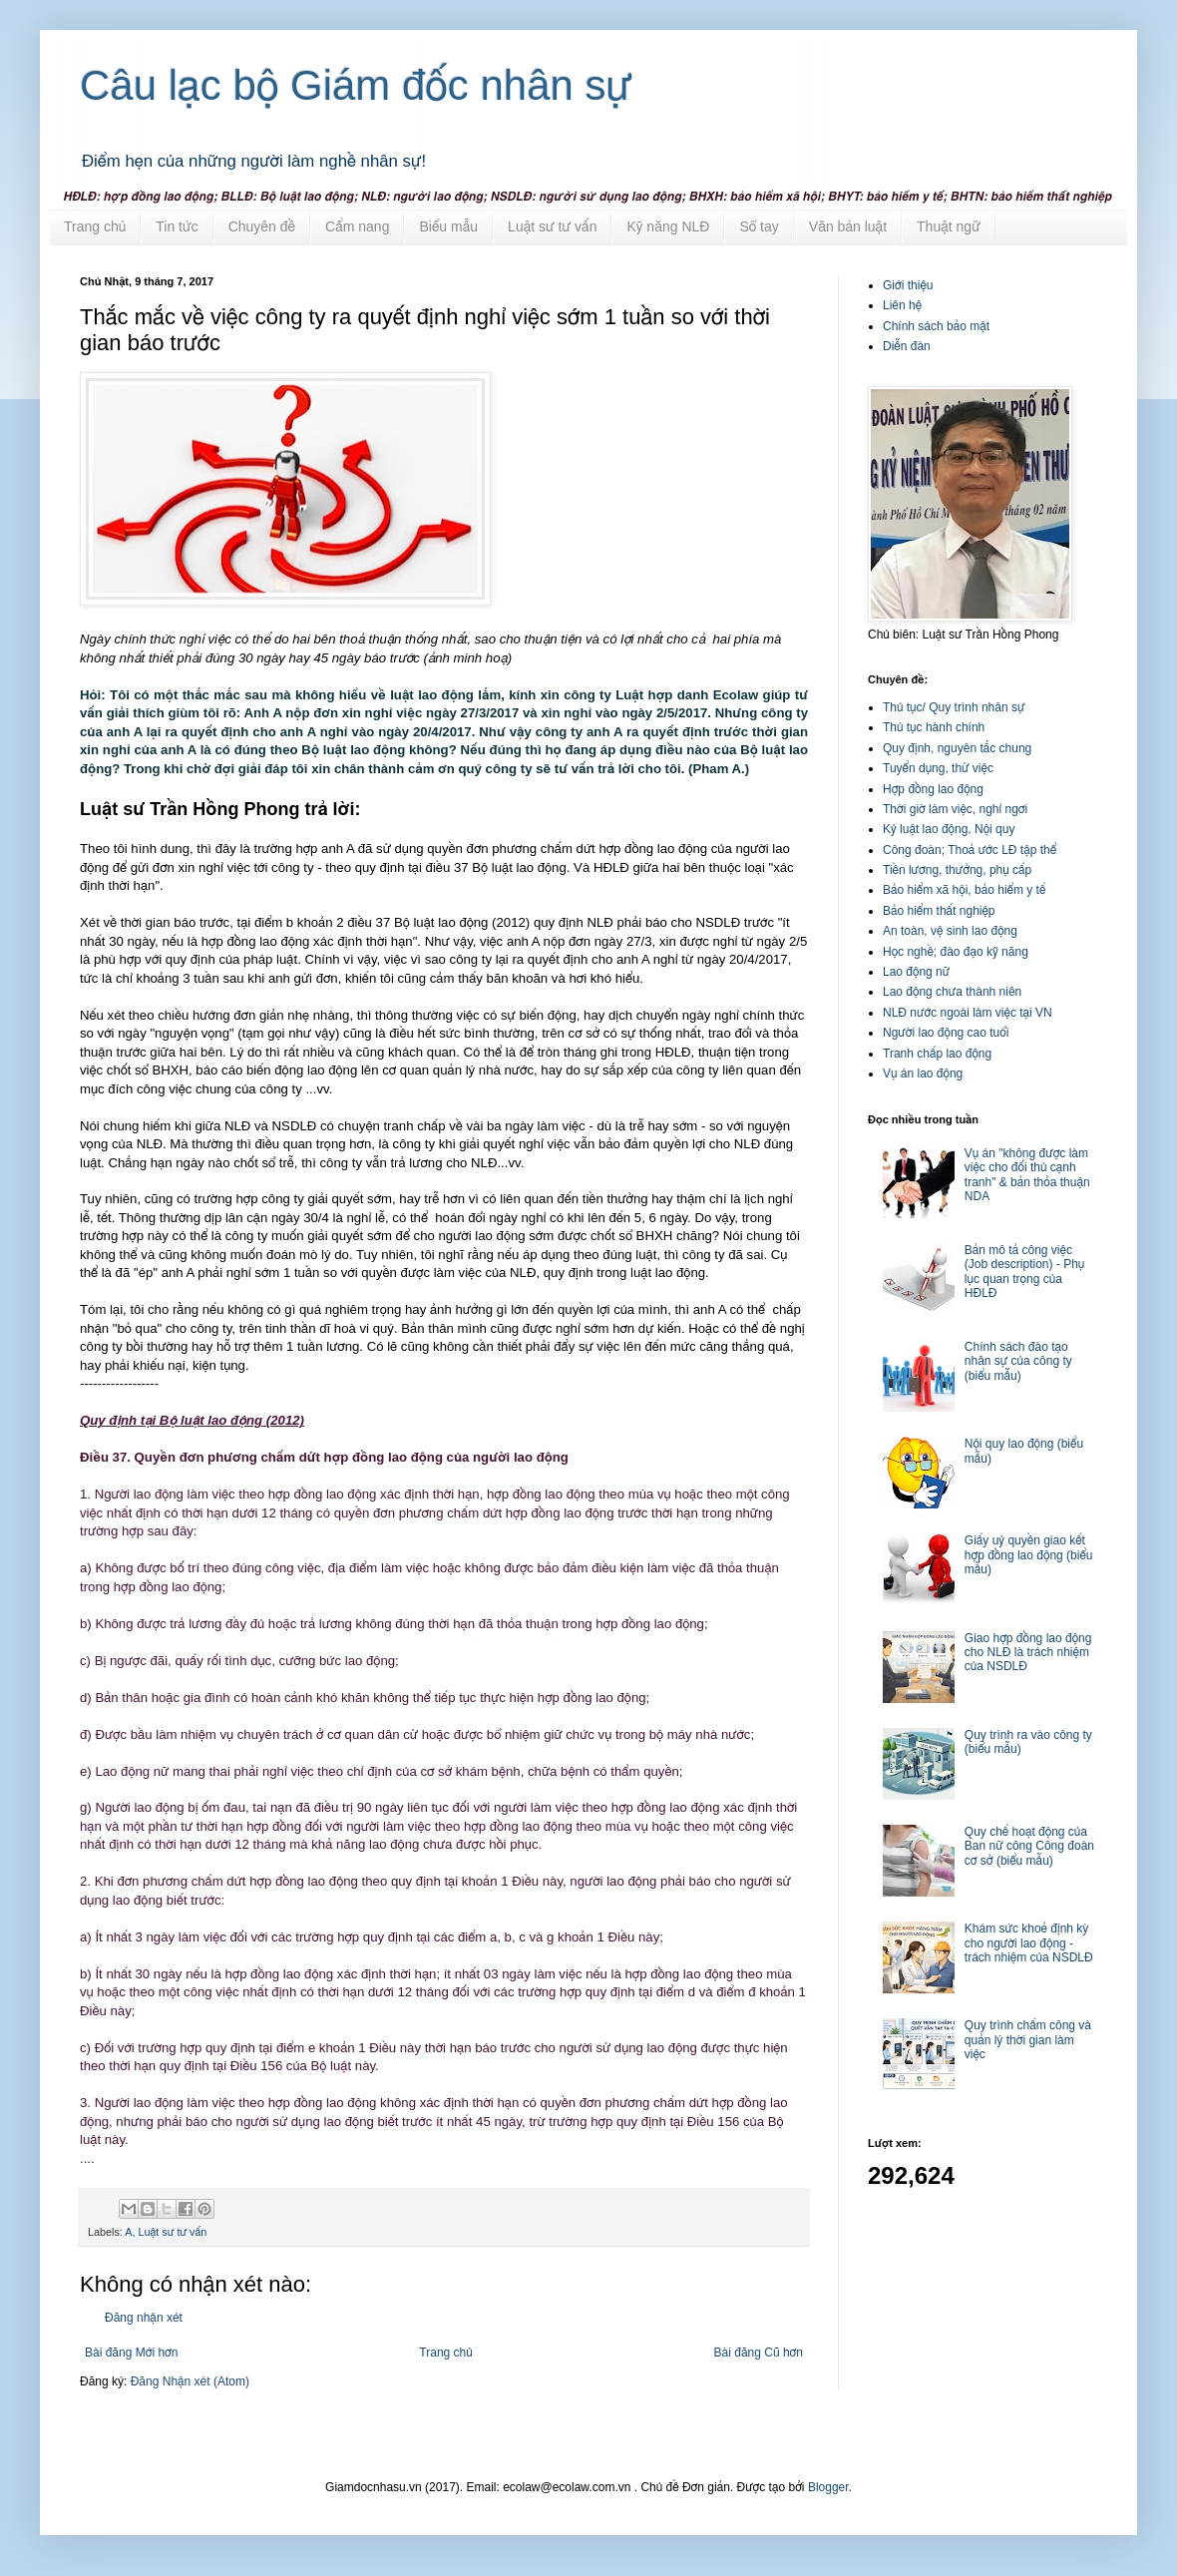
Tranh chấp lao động (937, 1054)
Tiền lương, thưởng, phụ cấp (957, 870)
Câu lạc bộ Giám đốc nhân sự (356, 85)
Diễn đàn (907, 346)
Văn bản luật (848, 226)
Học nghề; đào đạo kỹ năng (955, 952)
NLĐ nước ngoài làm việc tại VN (967, 1013)
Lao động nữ (916, 972)
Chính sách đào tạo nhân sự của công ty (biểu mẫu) (1018, 1361)
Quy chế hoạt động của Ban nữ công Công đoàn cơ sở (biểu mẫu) (1029, 1846)
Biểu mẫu (448, 226)
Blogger (828, 2487)
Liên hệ (902, 305)
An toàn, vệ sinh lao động (950, 931)
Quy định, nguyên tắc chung (957, 748)
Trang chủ (95, 226)
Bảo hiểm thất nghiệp (939, 911)
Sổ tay (758, 226)
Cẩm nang (357, 226)
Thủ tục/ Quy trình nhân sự (953, 707)
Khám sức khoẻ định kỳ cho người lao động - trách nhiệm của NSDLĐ (1029, 1943)
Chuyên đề (261, 226)
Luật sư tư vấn (552, 226)
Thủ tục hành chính (933, 727)
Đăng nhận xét (144, 2318)
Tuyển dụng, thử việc (938, 768)
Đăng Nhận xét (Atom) (190, 2381)
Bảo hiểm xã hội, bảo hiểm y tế (964, 890)
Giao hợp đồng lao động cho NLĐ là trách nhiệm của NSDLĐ (1028, 1652)
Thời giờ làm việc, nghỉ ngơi (955, 809)
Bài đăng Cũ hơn (758, 2353)
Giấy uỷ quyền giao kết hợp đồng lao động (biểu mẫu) (1029, 1554)
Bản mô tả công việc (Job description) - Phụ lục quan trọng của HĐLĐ (1025, 1271)
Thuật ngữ (949, 226)
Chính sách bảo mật (936, 326)
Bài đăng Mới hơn (131, 2353)
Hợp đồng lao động (933, 789)
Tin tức (176, 226)
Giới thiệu (908, 285)
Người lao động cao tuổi (945, 1033)
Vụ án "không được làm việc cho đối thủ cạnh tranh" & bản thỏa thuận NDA (1027, 1174)
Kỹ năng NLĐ (667, 226)
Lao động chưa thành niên (952, 992)
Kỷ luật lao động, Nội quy (948, 829)
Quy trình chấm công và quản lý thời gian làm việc (1028, 2039)
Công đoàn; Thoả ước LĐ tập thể (969, 850)
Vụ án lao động (923, 1073)
